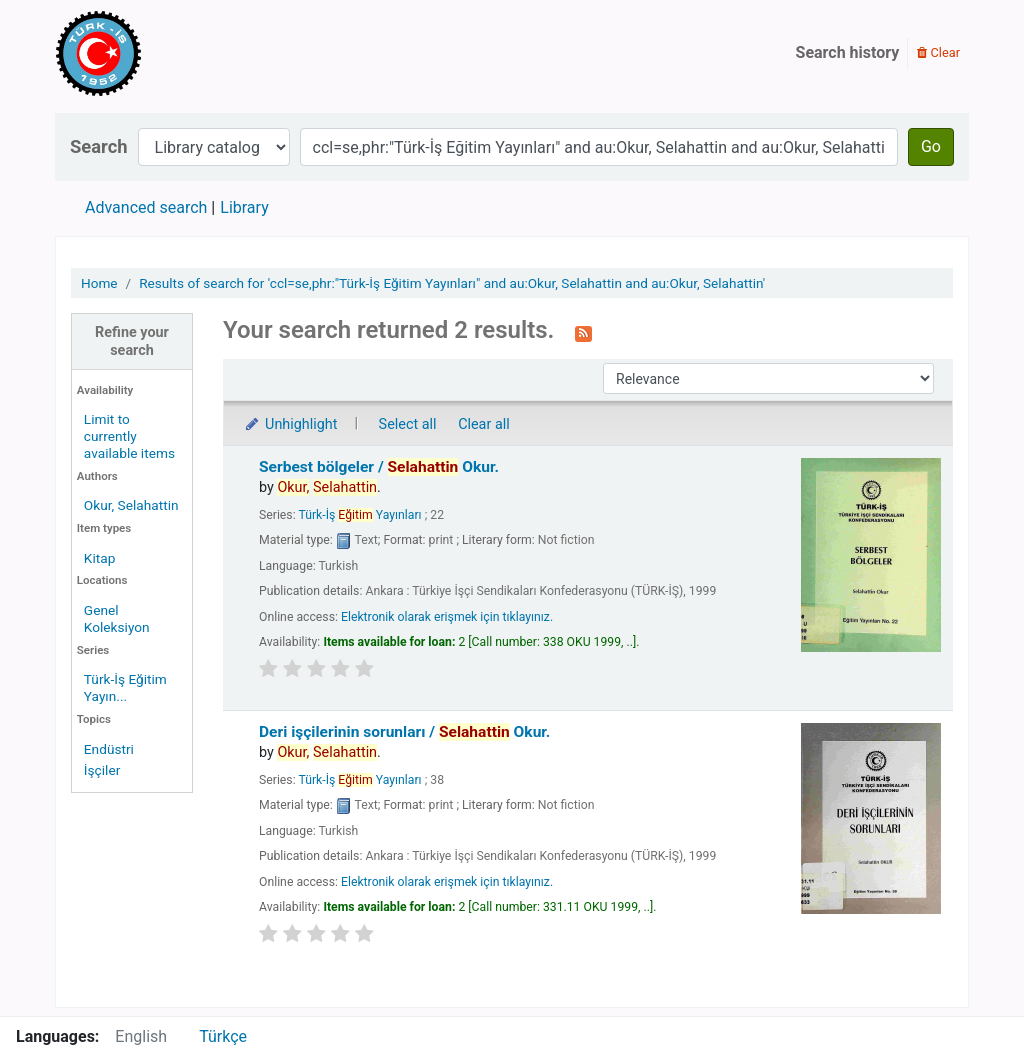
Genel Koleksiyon (117, 618)
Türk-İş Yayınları (359, 515)
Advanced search (146, 207)
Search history (848, 52)
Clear (938, 52)
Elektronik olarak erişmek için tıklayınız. (447, 617)
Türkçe (223, 1036)
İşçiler (102, 770)
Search (99, 146)
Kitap (100, 558)
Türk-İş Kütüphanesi (156, 53)
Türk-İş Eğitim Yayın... (125, 687)
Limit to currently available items (129, 436)
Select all (408, 424)
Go (931, 146)
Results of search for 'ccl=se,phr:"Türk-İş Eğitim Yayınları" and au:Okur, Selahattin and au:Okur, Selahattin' (452, 283)
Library (244, 207)
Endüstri (109, 749)
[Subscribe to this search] (583, 332)
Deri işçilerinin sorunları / (404, 732)
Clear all (484, 424)
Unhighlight (290, 424)
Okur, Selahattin (131, 505)
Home (99, 283)
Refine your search (132, 341)
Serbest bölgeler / (379, 467)
